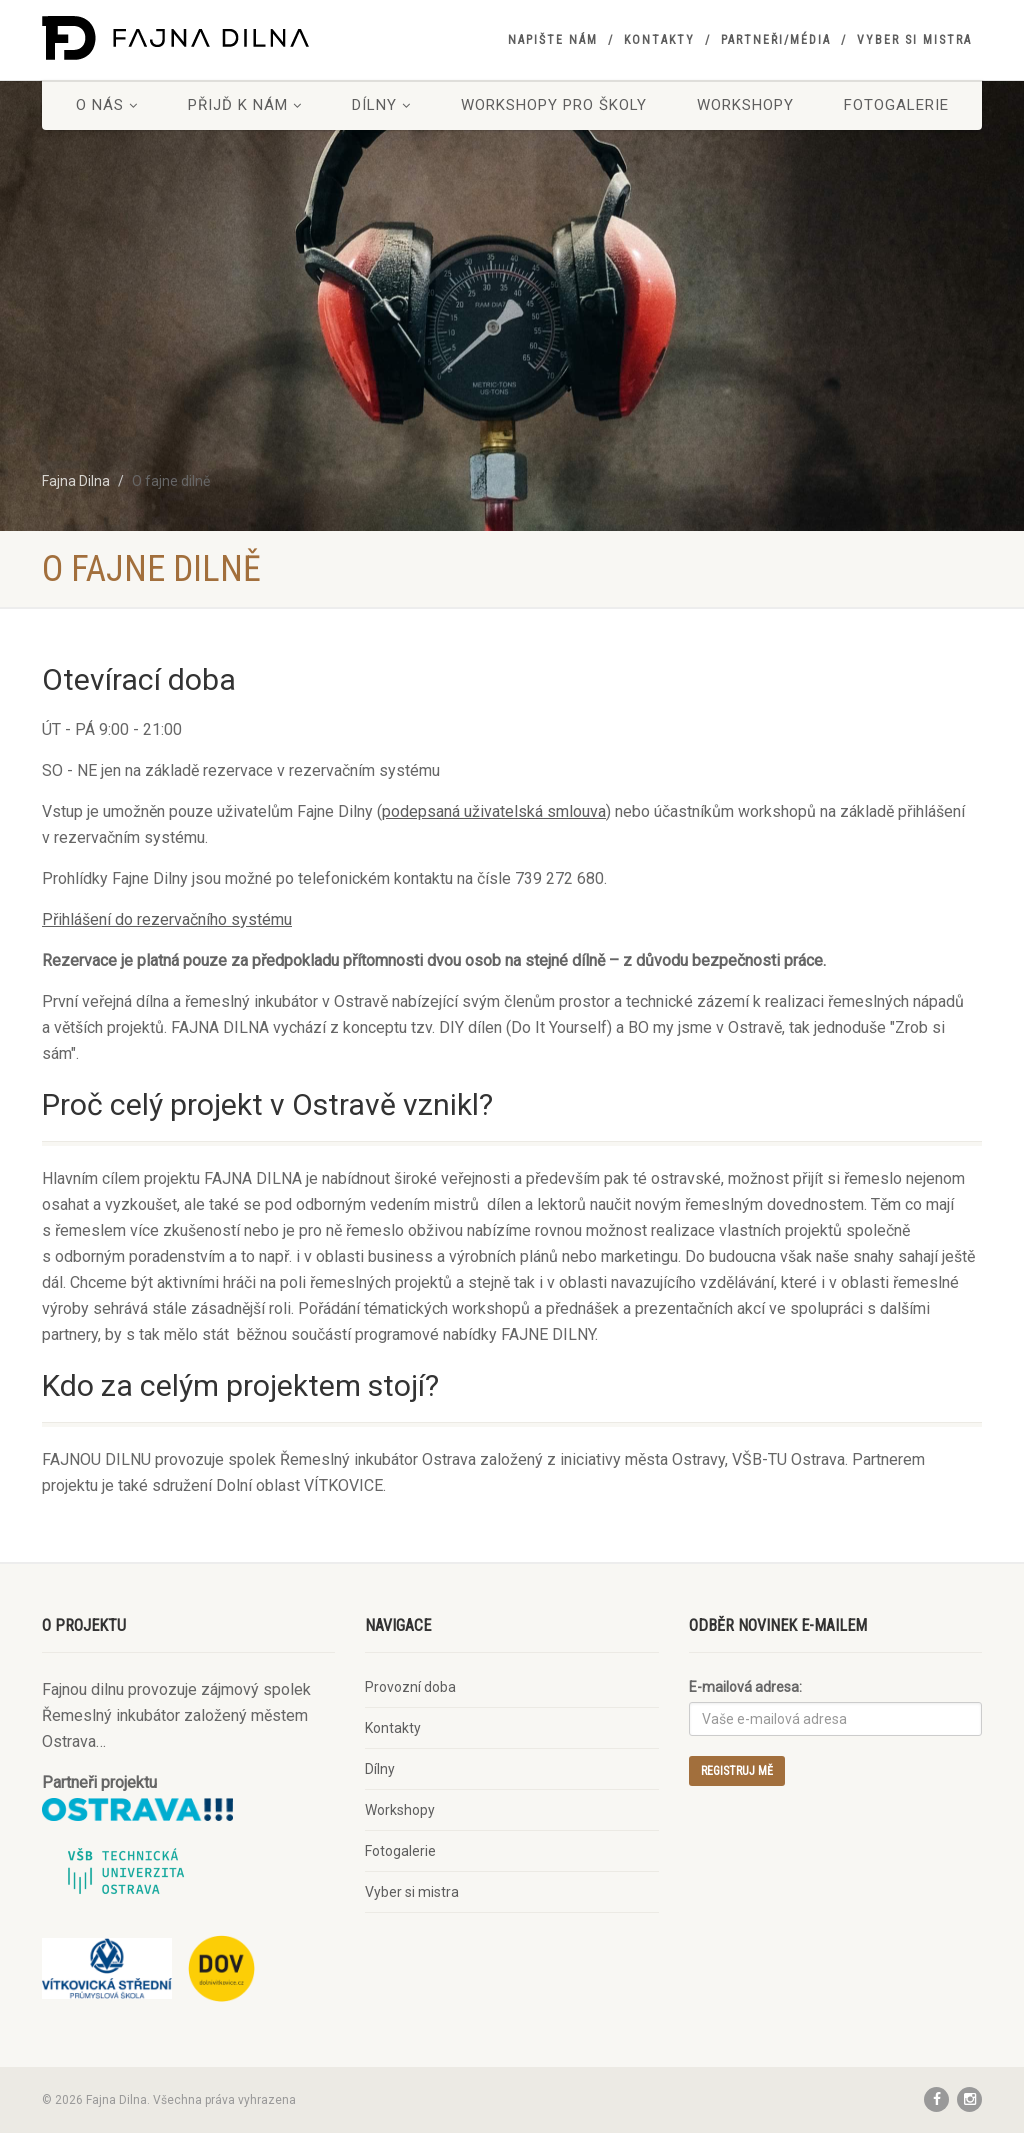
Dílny (381, 105)
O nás (107, 105)
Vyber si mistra (914, 40)
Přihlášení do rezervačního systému (167, 919)
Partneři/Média (776, 40)
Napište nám (553, 40)
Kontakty (659, 40)
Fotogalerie (896, 105)
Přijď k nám (245, 105)
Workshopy (745, 105)
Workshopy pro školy (554, 105)
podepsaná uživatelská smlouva (494, 811)
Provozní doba (410, 1687)
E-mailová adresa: (745, 1687)
